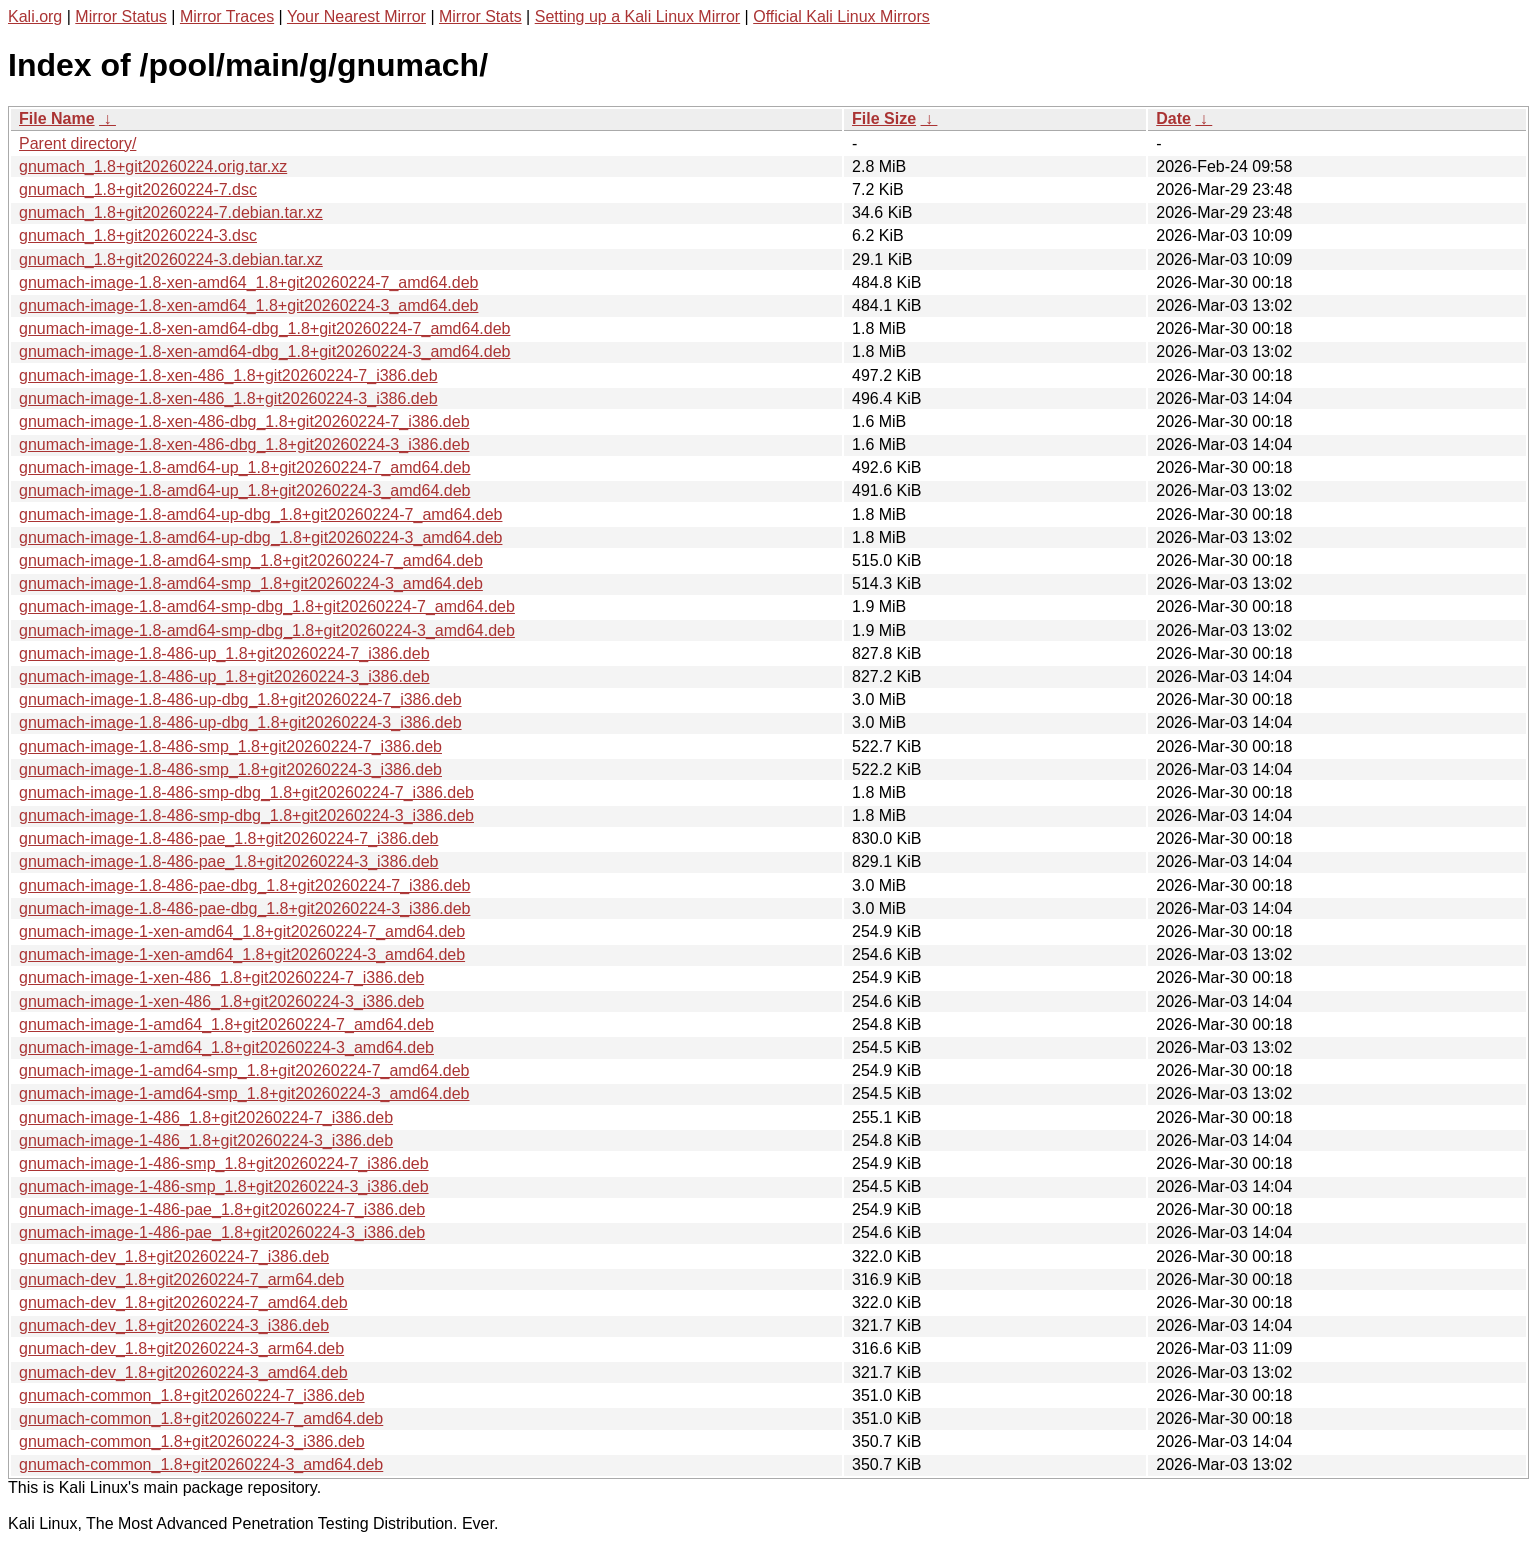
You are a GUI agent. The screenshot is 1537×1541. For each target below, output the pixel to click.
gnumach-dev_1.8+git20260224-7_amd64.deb (183, 1302)
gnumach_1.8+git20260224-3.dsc (138, 235)
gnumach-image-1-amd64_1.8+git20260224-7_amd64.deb (226, 1024)
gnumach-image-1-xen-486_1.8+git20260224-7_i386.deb (221, 977)
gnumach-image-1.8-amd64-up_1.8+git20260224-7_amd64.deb (244, 467)
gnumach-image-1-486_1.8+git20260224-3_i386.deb (206, 1140)
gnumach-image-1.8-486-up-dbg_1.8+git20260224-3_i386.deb (240, 722)
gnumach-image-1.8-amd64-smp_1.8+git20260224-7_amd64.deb (251, 560)
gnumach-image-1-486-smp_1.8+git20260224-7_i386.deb (224, 1163)
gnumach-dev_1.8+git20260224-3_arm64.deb (181, 1348)
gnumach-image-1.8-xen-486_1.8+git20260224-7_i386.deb (228, 375)
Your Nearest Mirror (356, 16)
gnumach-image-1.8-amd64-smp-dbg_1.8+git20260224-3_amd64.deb (267, 630)
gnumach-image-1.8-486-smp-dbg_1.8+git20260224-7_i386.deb (246, 792)
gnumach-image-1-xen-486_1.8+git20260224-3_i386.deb (221, 1001)
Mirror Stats (480, 16)
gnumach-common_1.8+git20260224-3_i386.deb (192, 1441)
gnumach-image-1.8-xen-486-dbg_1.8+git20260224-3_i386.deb (244, 444)
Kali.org (35, 16)
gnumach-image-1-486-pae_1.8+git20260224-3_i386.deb (222, 1232)
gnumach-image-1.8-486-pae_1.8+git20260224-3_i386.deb (228, 861)
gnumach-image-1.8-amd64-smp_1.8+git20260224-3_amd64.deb (251, 583)
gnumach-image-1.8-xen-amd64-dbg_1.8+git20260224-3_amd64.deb (264, 351)
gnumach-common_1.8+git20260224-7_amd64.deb (201, 1418)
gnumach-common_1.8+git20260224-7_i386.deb (192, 1395)
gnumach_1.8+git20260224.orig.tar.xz (153, 166)
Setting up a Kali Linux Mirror (637, 16)
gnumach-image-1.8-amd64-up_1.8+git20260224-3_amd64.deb (244, 490)
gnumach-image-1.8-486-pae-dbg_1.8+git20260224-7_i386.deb (244, 885)
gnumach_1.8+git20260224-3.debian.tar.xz (171, 259)
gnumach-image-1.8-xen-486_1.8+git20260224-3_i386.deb (228, 398)
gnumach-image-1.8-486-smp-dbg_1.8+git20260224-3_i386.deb (246, 815)
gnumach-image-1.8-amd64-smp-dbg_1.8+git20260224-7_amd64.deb (267, 606)
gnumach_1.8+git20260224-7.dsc (138, 189)
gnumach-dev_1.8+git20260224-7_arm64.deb (181, 1279)
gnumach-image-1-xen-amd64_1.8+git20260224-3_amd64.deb (242, 954)
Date (1173, 118)
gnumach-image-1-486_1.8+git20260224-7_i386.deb (206, 1117)
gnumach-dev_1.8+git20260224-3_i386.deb (174, 1325)
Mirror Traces (227, 16)
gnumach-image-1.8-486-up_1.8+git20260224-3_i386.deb (224, 676)
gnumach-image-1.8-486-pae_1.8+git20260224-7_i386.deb (228, 838)
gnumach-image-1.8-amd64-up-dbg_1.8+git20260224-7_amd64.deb (260, 514)
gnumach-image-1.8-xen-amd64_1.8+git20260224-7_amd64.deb (248, 282)
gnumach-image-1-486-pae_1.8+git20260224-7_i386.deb (222, 1209)
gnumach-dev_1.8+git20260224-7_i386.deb (174, 1256)
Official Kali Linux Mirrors (841, 16)
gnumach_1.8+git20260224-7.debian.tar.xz (171, 212)
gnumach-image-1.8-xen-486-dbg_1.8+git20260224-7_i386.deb (244, 421)
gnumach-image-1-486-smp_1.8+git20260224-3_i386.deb (224, 1186)
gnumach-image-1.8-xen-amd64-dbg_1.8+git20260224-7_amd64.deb (264, 328)
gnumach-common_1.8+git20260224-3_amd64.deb (201, 1464)
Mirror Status (121, 16)
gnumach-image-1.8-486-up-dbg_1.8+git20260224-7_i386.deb (240, 699)
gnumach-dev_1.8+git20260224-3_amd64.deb (183, 1372)
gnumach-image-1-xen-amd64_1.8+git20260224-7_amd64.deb (242, 931)
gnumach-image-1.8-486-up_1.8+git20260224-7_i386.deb (224, 653)
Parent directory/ (77, 143)
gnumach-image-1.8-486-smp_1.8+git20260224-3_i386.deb (230, 769)
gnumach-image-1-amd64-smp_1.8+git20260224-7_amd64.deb (244, 1070)
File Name (57, 118)
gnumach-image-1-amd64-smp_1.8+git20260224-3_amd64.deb (244, 1093)
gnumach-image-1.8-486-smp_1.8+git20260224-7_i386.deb (230, 746)
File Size (884, 118)
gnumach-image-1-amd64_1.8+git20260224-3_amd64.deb (226, 1047)
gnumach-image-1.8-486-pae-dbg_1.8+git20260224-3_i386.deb (244, 908)
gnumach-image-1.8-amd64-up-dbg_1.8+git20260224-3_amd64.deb (260, 537)
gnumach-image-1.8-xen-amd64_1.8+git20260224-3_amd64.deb (248, 305)
